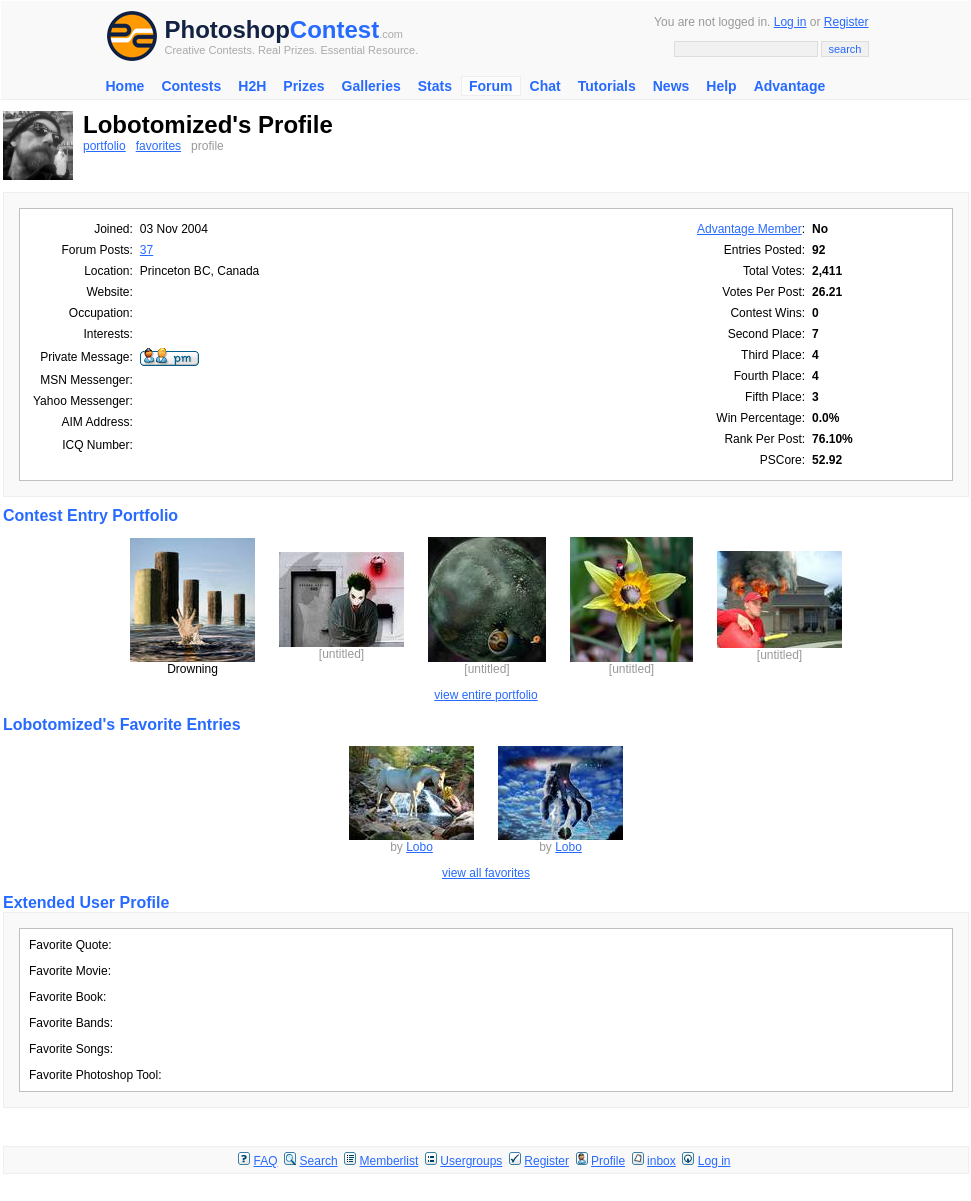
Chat (545, 86)
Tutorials (607, 86)
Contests (191, 86)
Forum (491, 86)
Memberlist (389, 1161)
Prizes (303, 86)
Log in (790, 22)
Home (125, 86)
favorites (158, 146)
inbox (661, 1161)
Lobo (419, 847)
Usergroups (471, 1161)
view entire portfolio (485, 695)
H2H (252, 86)
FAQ (266, 1161)
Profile (608, 1161)
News (671, 86)
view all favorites (486, 873)
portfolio (104, 146)
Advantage (790, 86)
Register (846, 22)
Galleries (371, 86)
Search (319, 1161)
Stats (435, 86)
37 (146, 250)
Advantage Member (749, 229)
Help (721, 86)
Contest (334, 29)
